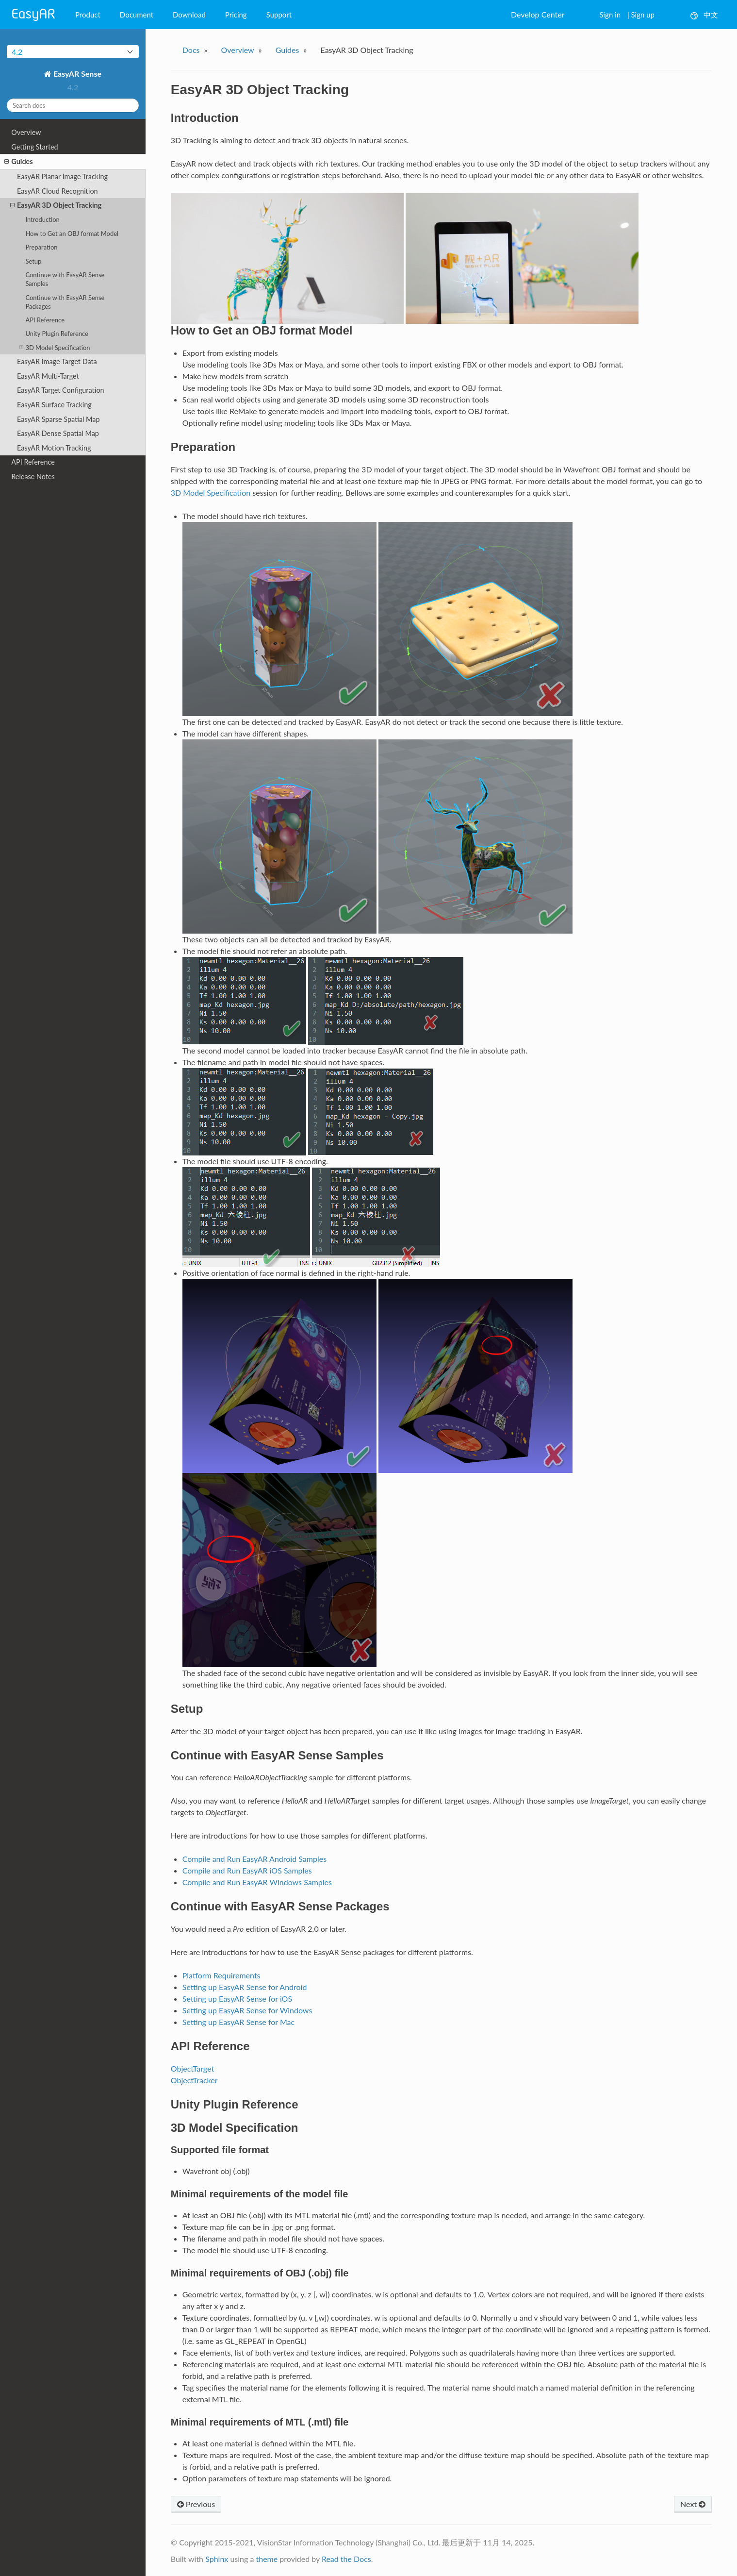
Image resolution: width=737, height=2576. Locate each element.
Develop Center (537, 14)
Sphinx (216, 2558)
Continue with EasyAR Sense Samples (64, 279)
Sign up (643, 14)
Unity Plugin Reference (56, 333)
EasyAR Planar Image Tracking (62, 176)
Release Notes (33, 476)
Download (189, 14)
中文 (704, 14)
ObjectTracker (194, 2080)
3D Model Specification (54, 347)
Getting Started (34, 147)
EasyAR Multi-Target (48, 376)
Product (87, 14)
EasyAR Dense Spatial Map (58, 433)
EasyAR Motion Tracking (54, 448)
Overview (26, 132)
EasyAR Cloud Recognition (57, 191)
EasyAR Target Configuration (60, 390)
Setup (33, 261)
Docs (191, 49)
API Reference (45, 320)
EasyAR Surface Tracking (54, 405)
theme (267, 2558)
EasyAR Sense (76, 73)
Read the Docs (346, 2558)
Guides (18, 161)
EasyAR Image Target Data (57, 361)
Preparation (41, 247)
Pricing (236, 14)
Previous (196, 2504)
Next (692, 2504)
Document (136, 14)
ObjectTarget (192, 2068)
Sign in (610, 14)
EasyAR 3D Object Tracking (55, 205)
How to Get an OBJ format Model (71, 233)
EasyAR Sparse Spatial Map (58, 419)
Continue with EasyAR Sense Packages (64, 302)
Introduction (42, 219)
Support (279, 14)
